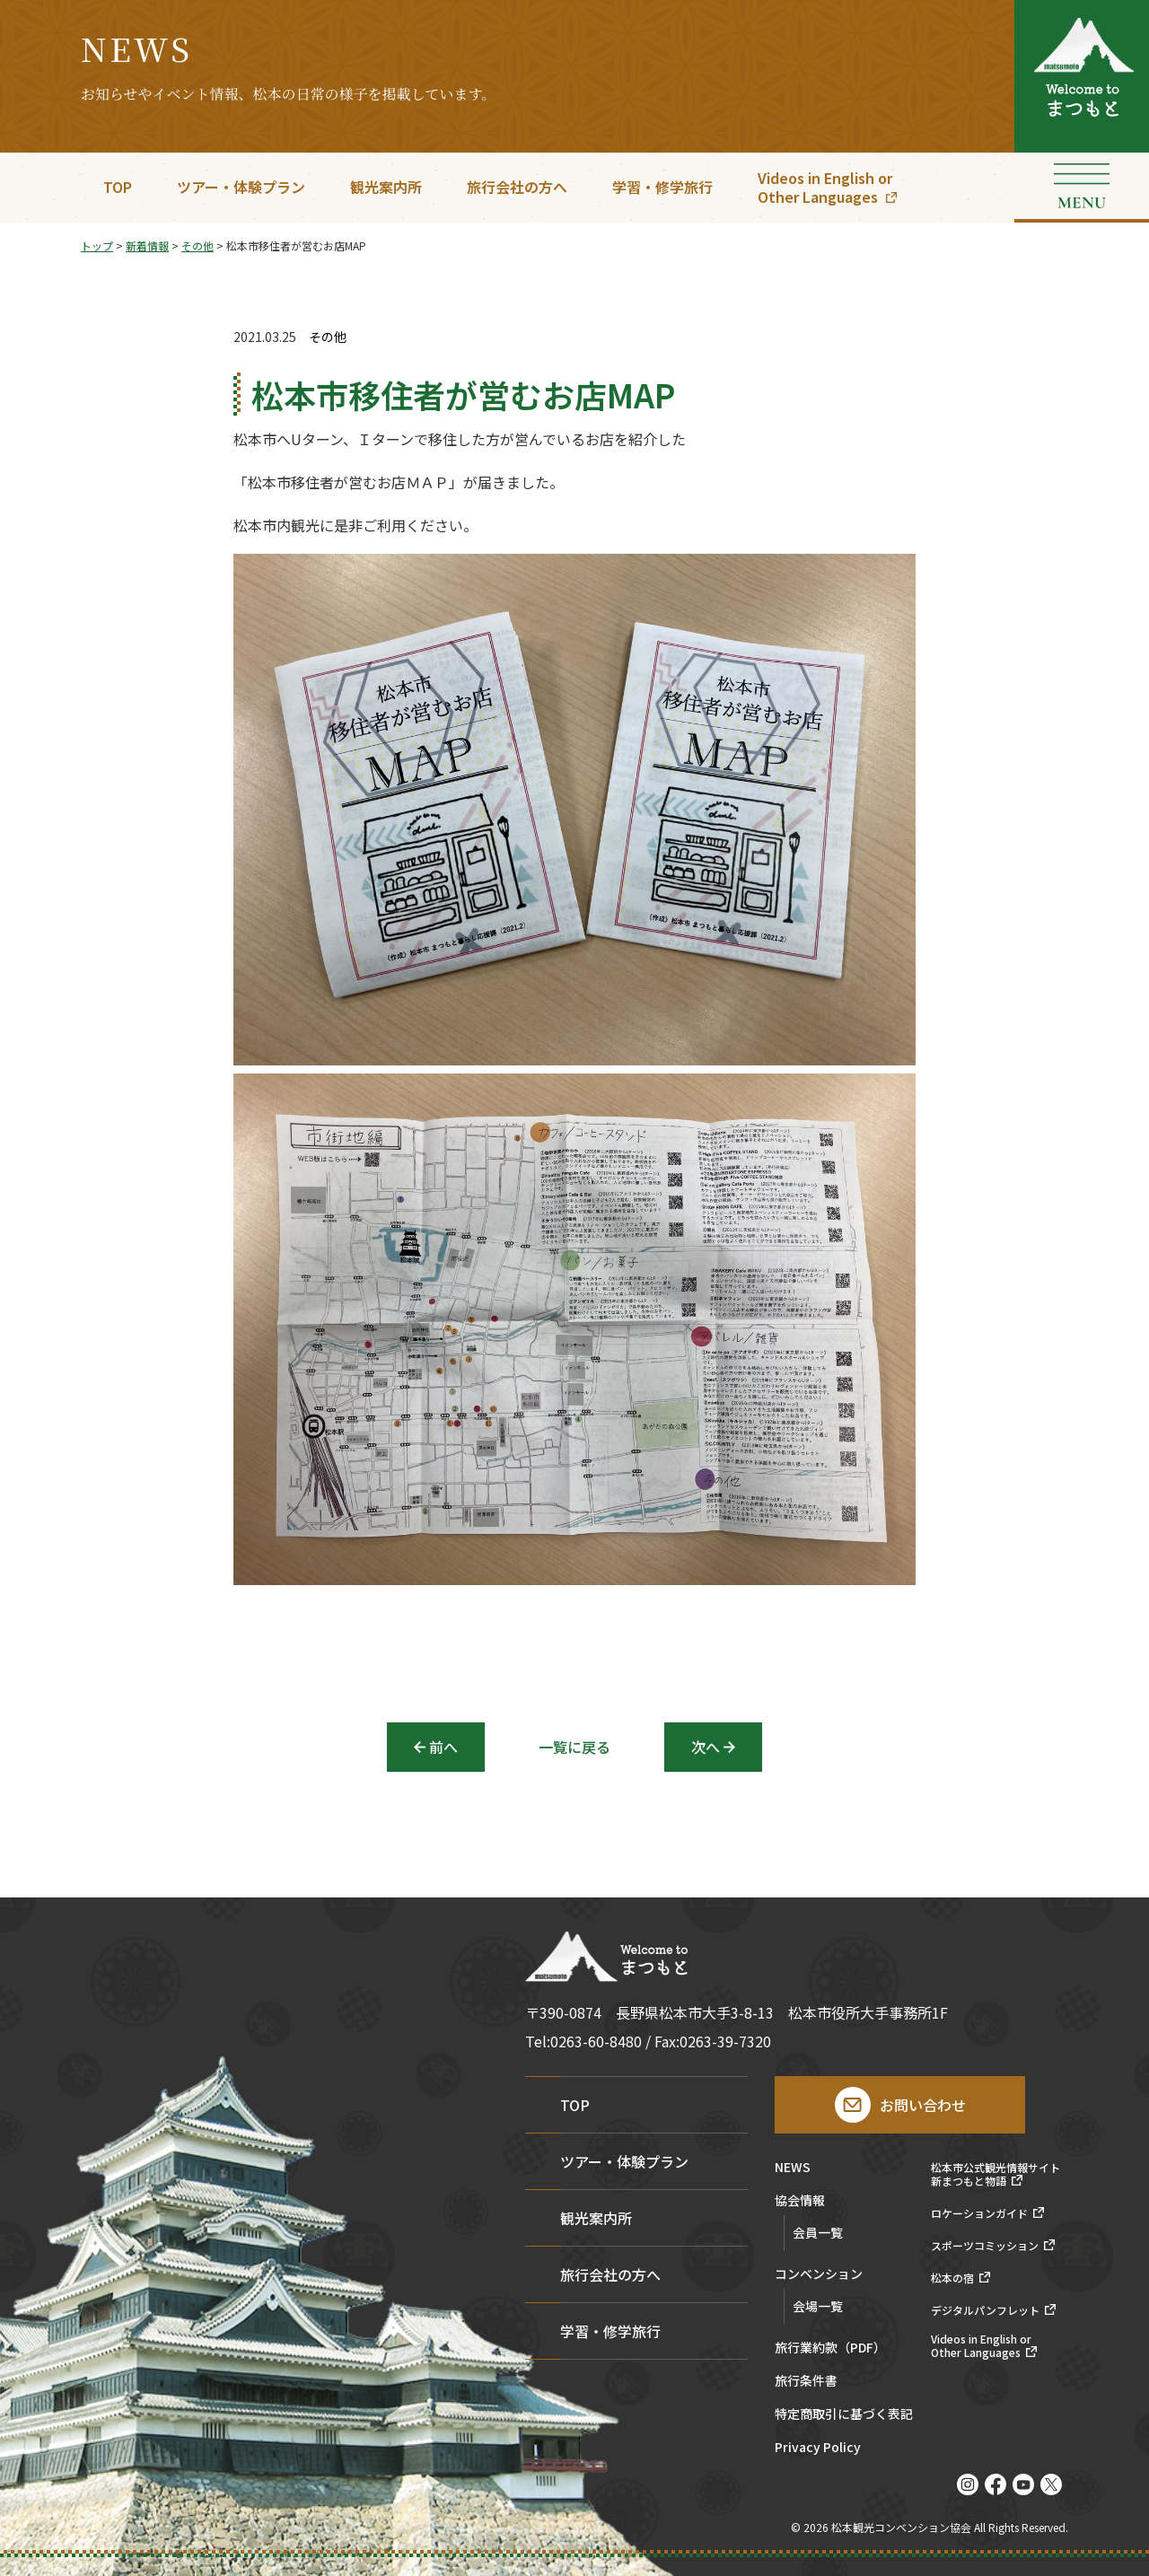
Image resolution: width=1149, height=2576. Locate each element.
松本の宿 (952, 2278)
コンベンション (819, 2274)
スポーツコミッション (985, 2246)
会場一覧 (818, 2306)
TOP (117, 186)
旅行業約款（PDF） (830, 2348)
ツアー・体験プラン (241, 186)
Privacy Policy (818, 2448)
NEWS (793, 2168)
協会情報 (800, 2201)
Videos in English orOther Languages (825, 187)
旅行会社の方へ (517, 186)
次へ (705, 1746)
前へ (443, 1746)
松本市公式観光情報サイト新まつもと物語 (995, 2174)
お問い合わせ (923, 2105)
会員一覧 (818, 2232)
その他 (327, 337)
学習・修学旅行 (662, 186)
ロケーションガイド (979, 2213)
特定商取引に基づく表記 (844, 2415)
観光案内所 (386, 186)
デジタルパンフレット (985, 2310)
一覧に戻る (574, 1746)
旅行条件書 (806, 2381)
